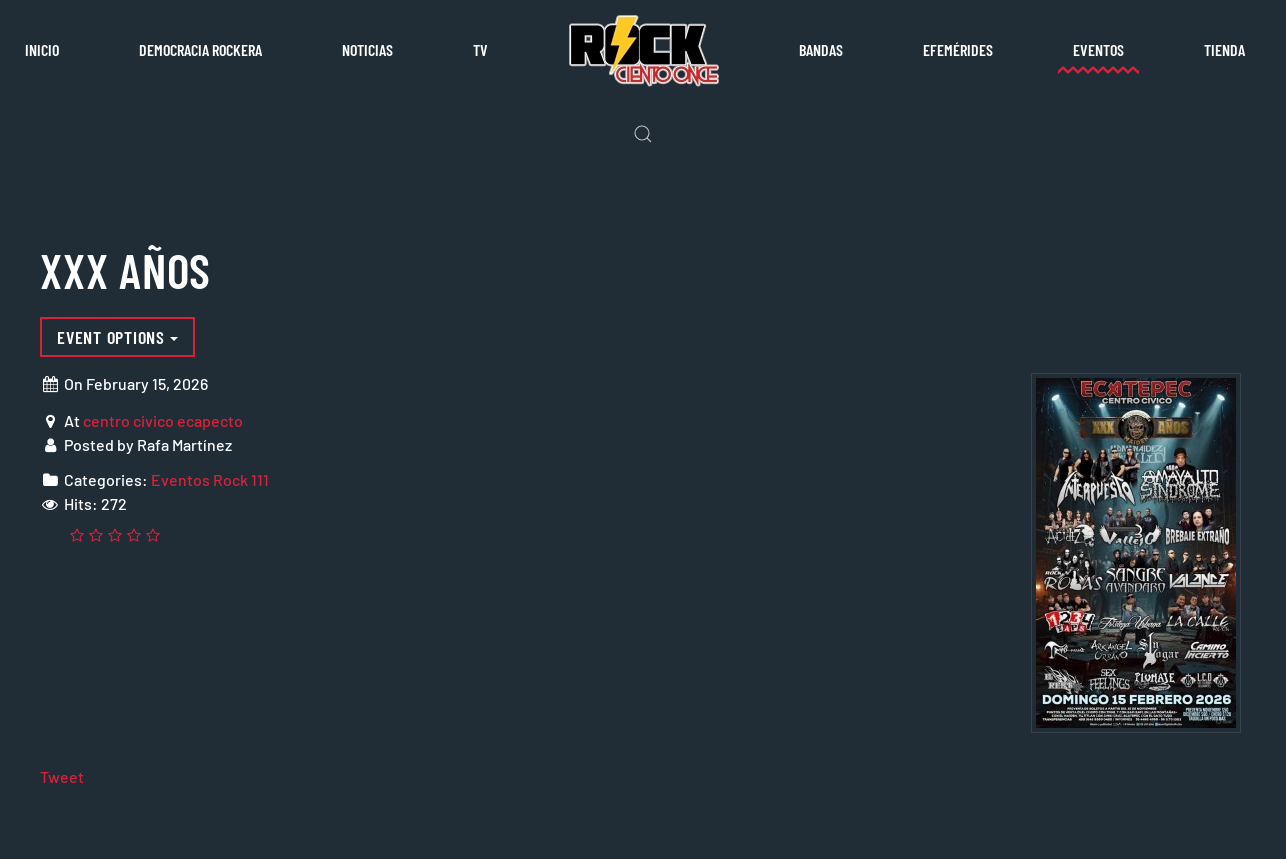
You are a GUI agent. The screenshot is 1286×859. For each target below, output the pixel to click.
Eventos (1098, 49)
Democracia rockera (200, 49)
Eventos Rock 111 (210, 479)
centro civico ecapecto (163, 420)
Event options (117, 337)
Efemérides (958, 49)
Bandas (821, 49)
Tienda (1224, 49)
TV (480, 49)
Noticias (367, 49)
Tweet (62, 776)
